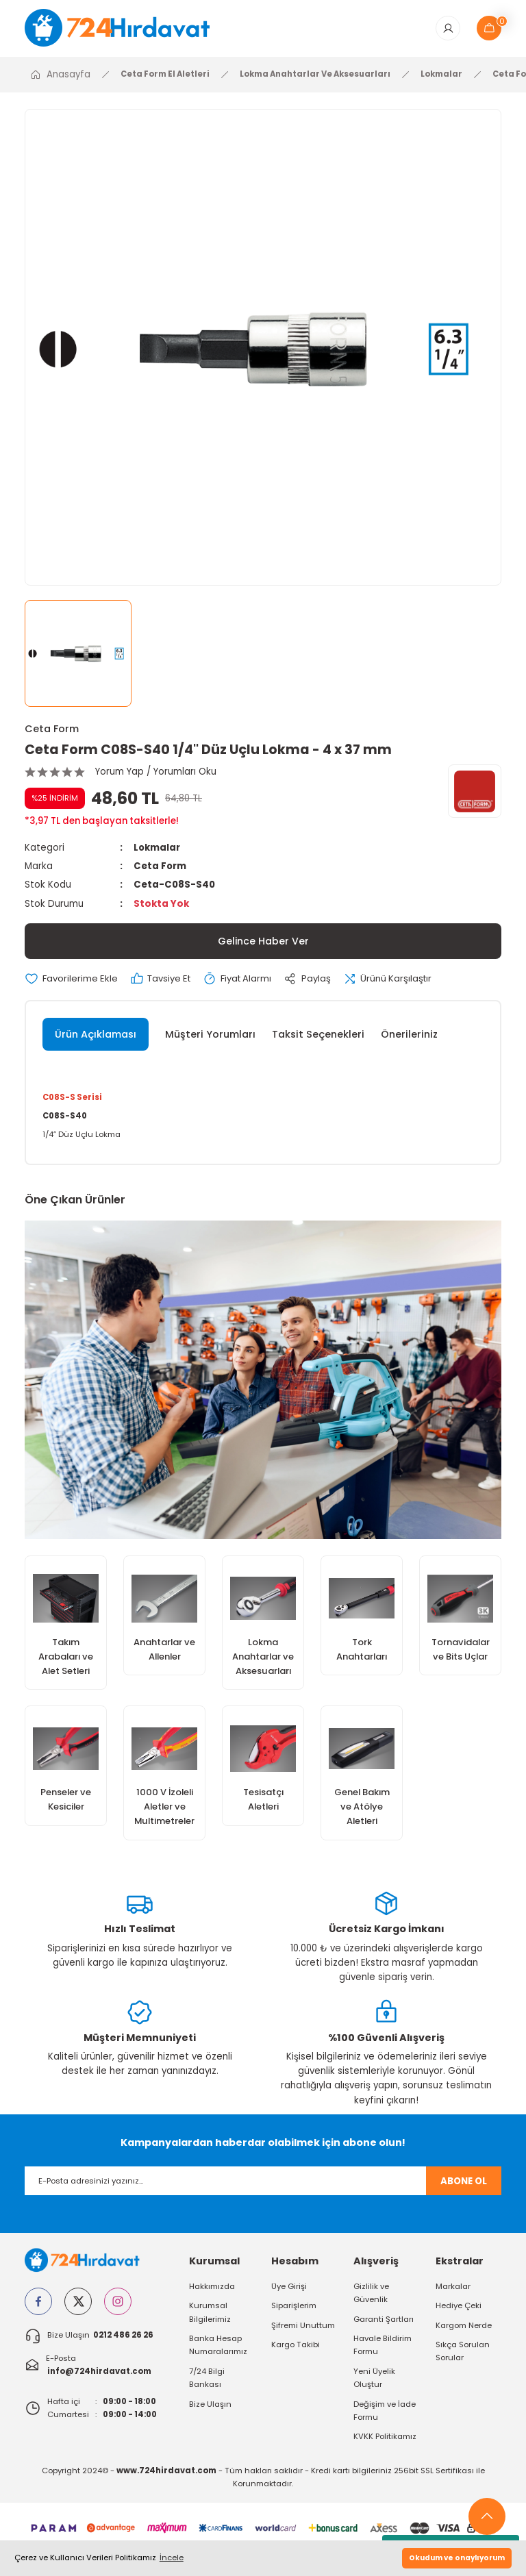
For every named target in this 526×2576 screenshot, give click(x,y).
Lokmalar (157, 848)
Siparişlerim (293, 2307)
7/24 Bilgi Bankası (207, 2380)
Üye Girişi (289, 2288)
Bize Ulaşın (210, 2406)
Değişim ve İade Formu (384, 2413)
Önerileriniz (409, 1035)
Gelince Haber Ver (263, 942)
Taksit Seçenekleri (318, 1035)
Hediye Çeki (458, 2307)
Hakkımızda (212, 2288)
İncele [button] (172, 2557)
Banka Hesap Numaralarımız (218, 2347)
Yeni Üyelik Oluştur (374, 2380)
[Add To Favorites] (72, 979)
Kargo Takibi (295, 2346)
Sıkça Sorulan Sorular (463, 2353)
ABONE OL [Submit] (463, 2183)
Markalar (453, 2288)
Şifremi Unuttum (303, 2327)
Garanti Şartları (383, 2321)
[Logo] (127, 28)
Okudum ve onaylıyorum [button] (457, 2558)
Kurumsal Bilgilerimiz (210, 2314)
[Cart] (489, 28)
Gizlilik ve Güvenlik (371, 2295)
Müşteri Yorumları (210, 1035)
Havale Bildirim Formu (382, 2347)
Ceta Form (52, 729)
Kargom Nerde (464, 2327)
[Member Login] (448, 28)
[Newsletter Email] (263, 2183)
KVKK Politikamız (384, 2438)
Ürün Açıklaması (95, 1035)
